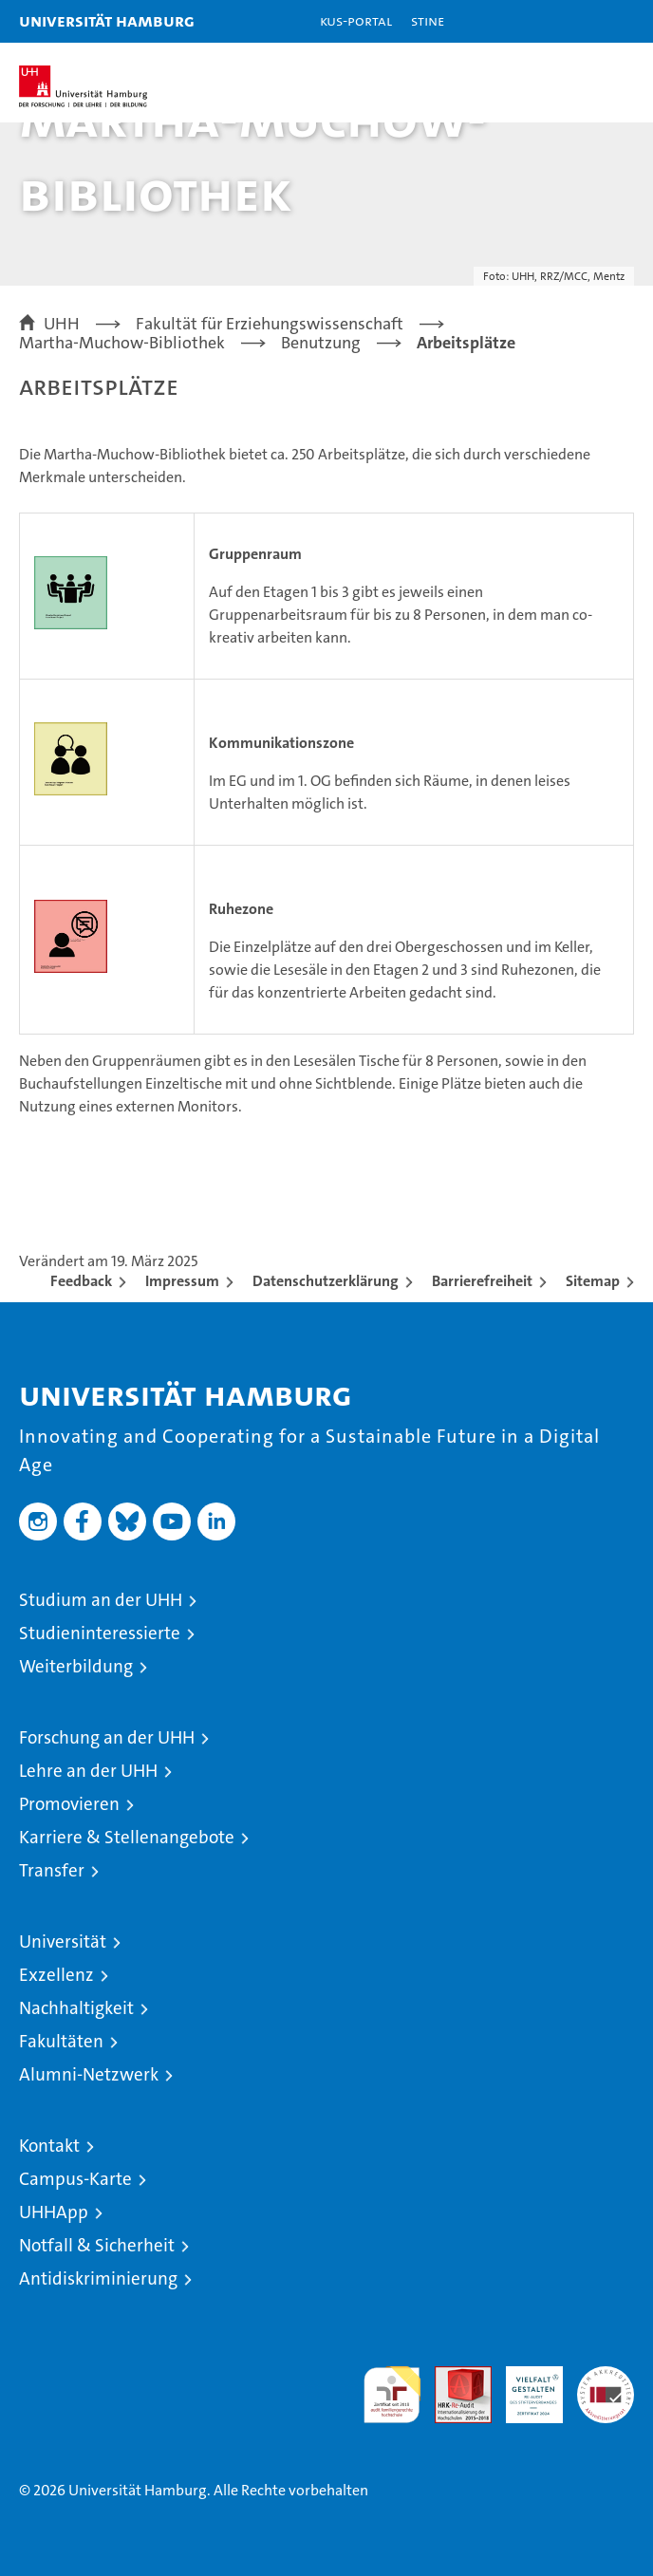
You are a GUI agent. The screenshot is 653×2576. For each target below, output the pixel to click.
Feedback (81, 1281)
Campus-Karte (75, 2179)
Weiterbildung (76, 1666)
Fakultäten (61, 2041)
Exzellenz (56, 1975)
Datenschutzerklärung (325, 1281)
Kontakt (49, 2145)
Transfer (51, 1870)
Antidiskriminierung (98, 2278)
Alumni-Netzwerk (89, 2074)
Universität (62, 1941)
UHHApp (53, 2212)
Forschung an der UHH (107, 1737)
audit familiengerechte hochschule (392, 2394)
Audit (453, 2376)
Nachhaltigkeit (76, 2008)
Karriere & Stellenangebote (126, 1837)
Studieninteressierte (99, 1633)
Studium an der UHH (100, 1600)
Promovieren (69, 1804)
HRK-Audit (524, 2386)
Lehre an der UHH (88, 1771)
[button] (579, 21)
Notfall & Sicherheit (97, 2245)
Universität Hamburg (107, 20)
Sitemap (593, 1281)
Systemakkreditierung (605, 2376)
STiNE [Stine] (427, 20)
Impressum (182, 1281)
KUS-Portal (356, 20)
